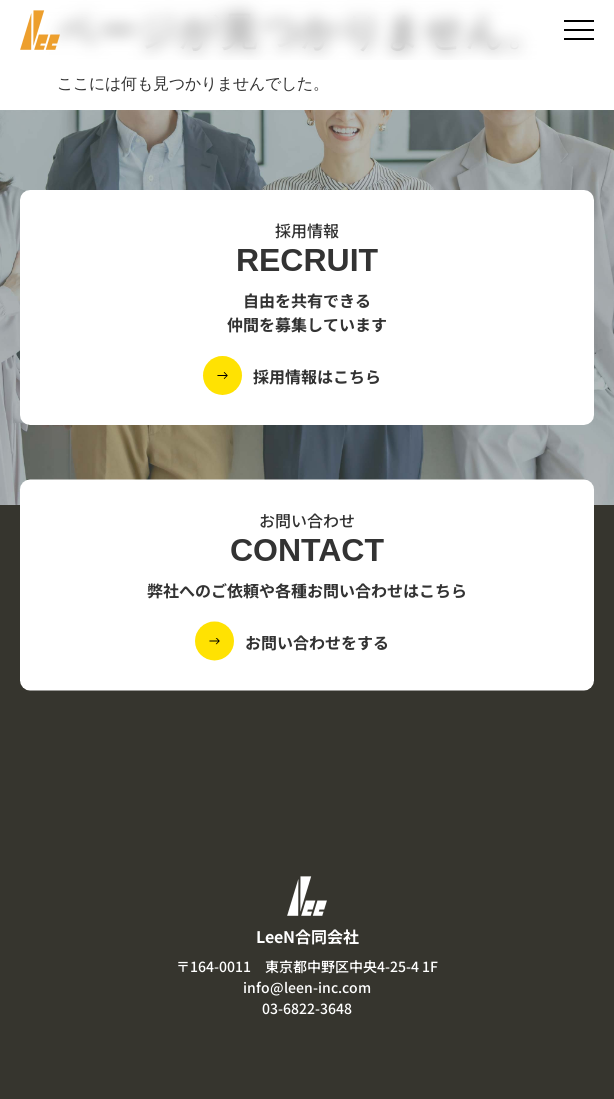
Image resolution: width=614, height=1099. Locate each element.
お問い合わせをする (317, 641)
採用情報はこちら (317, 376)
